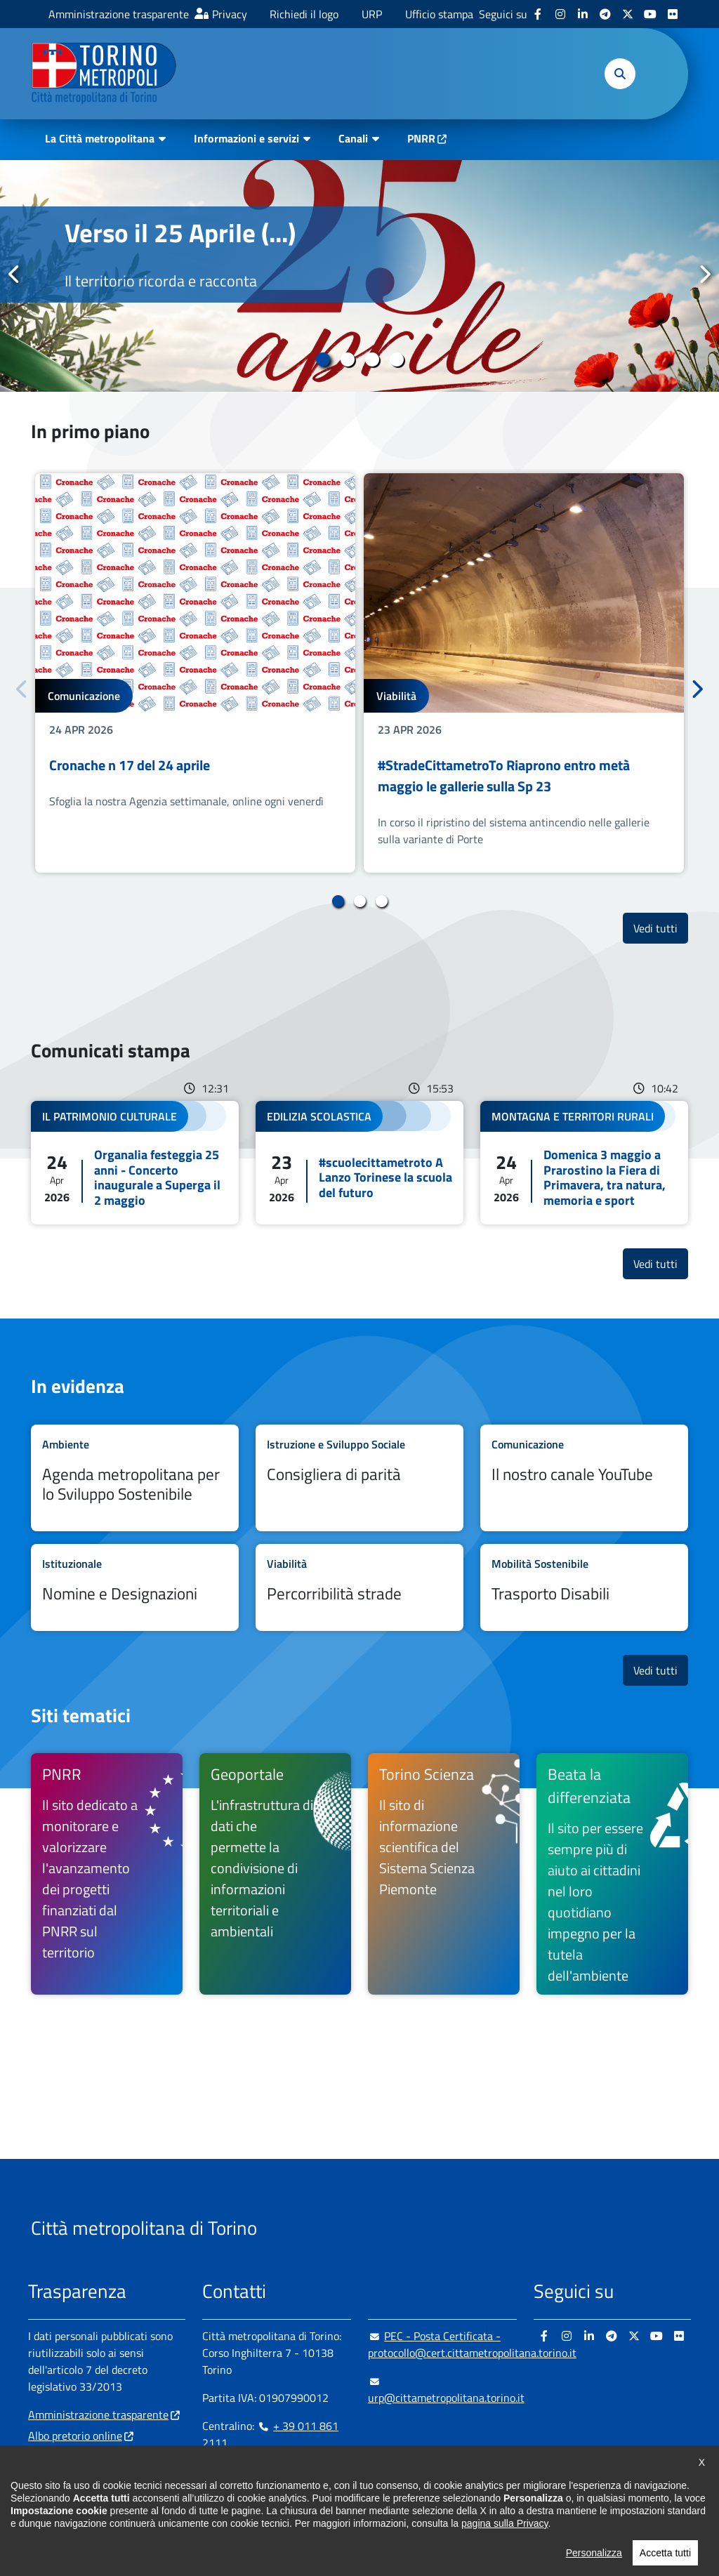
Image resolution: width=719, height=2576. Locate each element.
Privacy (229, 14)
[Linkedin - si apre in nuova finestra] (583, 14)
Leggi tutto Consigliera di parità (359, 1478)
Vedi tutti (660, 928)
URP (372, 14)
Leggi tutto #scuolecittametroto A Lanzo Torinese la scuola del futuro (359, 1162)
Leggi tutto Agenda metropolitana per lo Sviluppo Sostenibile (135, 1478)
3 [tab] (372, 359)
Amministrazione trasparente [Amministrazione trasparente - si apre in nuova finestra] (118, 14)
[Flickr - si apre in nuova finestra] (673, 14)
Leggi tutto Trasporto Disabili (584, 1587)
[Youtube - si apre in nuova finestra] (650, 14)
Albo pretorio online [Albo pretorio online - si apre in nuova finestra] (75, 2435)
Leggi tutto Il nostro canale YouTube (584, 1478)
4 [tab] (396, 359)
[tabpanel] (359, 276)
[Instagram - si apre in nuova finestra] (560, 14)
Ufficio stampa (439, 14)
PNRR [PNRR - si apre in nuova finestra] (421, 138)
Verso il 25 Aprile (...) (180, 232)
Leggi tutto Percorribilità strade (359, 1587)
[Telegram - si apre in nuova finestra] (605, 14)
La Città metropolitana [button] (99, 138)
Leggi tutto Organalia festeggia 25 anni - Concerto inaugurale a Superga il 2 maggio (135, 1162)
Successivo (704, 275)
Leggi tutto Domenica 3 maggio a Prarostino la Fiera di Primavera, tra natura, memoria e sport (584, 1162)
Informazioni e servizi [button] (246, 138)
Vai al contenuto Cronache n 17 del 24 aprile (195, 673)
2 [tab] (347, 359)
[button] (620, 73)
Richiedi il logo (304, 14)
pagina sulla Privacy (504, 2553)
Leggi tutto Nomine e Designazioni (135, 1587)
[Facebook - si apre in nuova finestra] (538, 14)
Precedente (14, 275)
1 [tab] (322, 359)
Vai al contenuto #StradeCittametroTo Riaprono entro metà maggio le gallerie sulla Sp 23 (524, 673)
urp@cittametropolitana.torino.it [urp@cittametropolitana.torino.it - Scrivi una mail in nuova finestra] (446, 2389)
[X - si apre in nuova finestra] (628, 14)
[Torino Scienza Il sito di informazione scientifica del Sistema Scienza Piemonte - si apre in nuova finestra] (444, 1873)
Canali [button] (353, 138)
